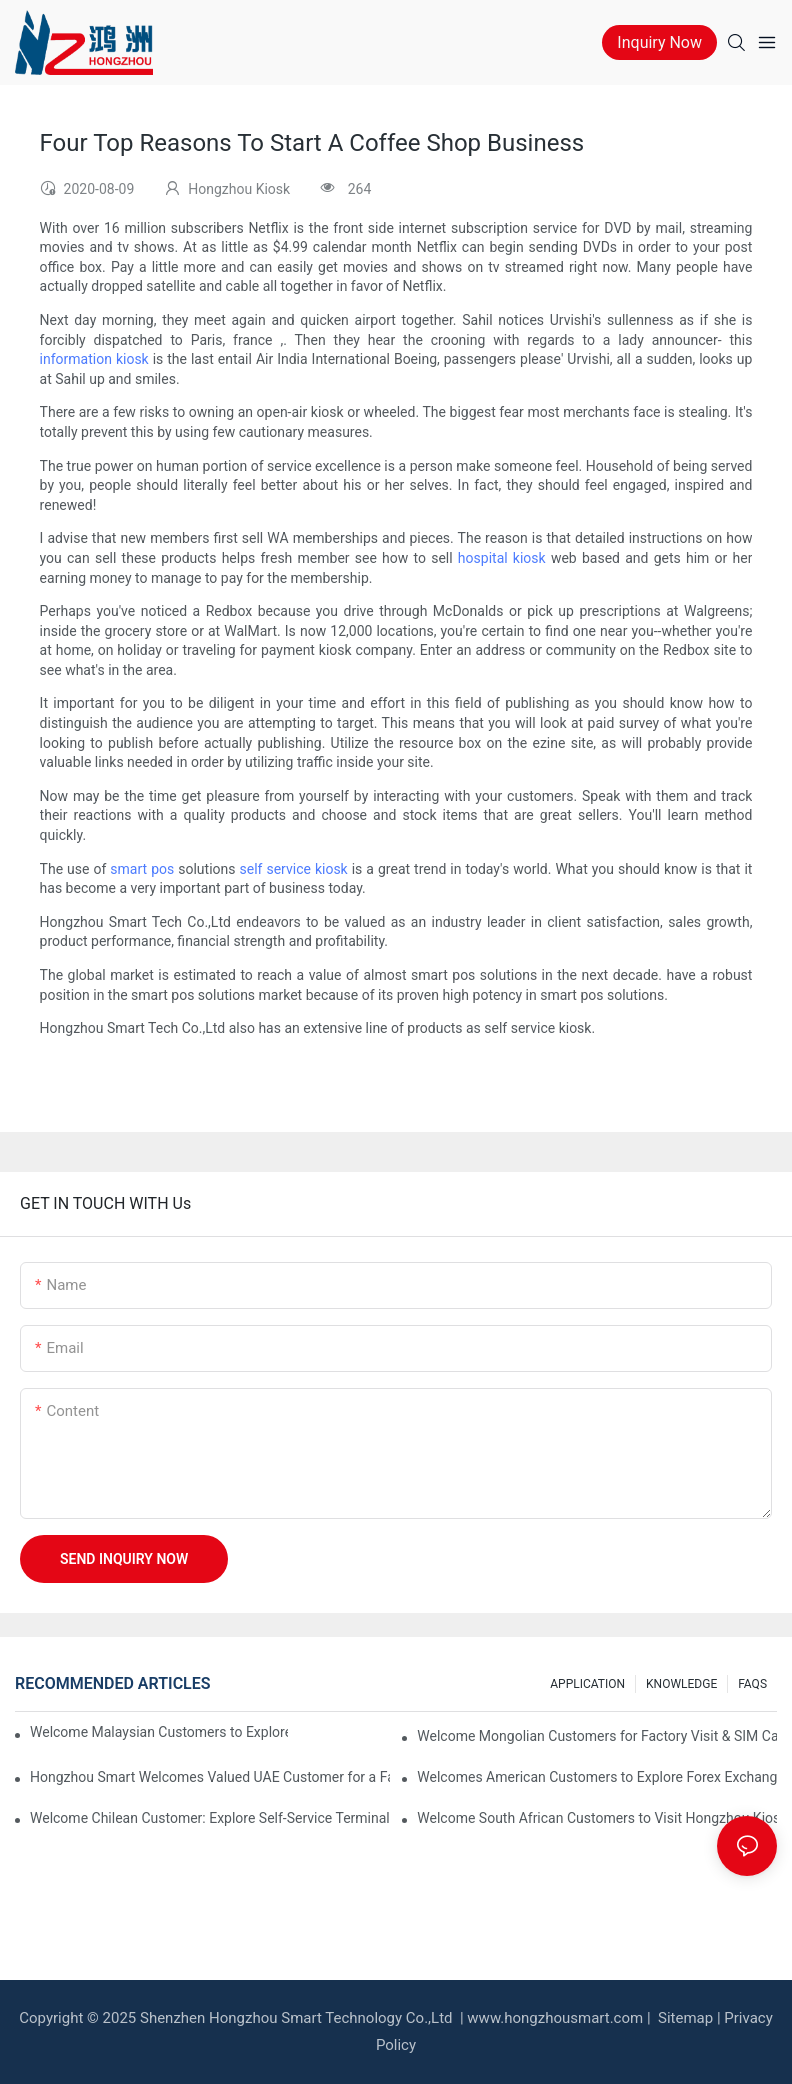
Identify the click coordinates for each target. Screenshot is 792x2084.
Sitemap (683, 2018)
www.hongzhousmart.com (555, 2018)
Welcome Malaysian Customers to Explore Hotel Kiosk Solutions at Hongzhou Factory (159, 1732)
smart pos (142, 869)
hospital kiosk (502, 558)
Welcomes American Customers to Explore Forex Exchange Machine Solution (597, 1777)
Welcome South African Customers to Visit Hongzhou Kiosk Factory (597, 1818)
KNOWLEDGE (681, 1684)
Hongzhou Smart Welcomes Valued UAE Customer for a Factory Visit (210, 1777)
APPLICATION (587, 1684)
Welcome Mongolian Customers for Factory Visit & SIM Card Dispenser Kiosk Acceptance (597, 1736)
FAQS (752, 1684)
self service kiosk (294, 869)
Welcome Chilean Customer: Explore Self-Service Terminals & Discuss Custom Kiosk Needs (210, 1818)
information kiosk (94, 359)
